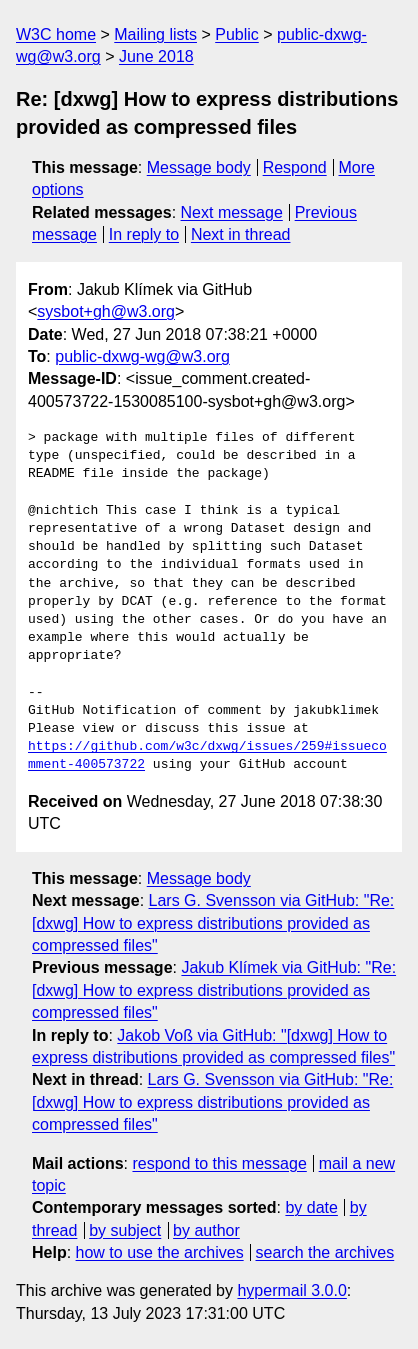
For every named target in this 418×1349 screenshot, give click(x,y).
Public (237, 34)
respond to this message (219, 1163)
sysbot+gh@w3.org (106, 311)
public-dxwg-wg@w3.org (142, 356)
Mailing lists (155, 34)
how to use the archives (160, 1252)
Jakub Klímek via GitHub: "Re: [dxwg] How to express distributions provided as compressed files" (214, 990)
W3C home (56, 34)
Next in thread (241, 234)
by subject (125, 1230)
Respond (295, 167)
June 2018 (156, 56)
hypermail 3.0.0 (291, 1290)
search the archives (325, 1252)
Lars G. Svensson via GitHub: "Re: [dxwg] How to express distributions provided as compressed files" (213, 923)
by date (311, 1207)
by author (206, 1230)
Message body (199, 167)
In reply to (144, 234)
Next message (232, 212)
